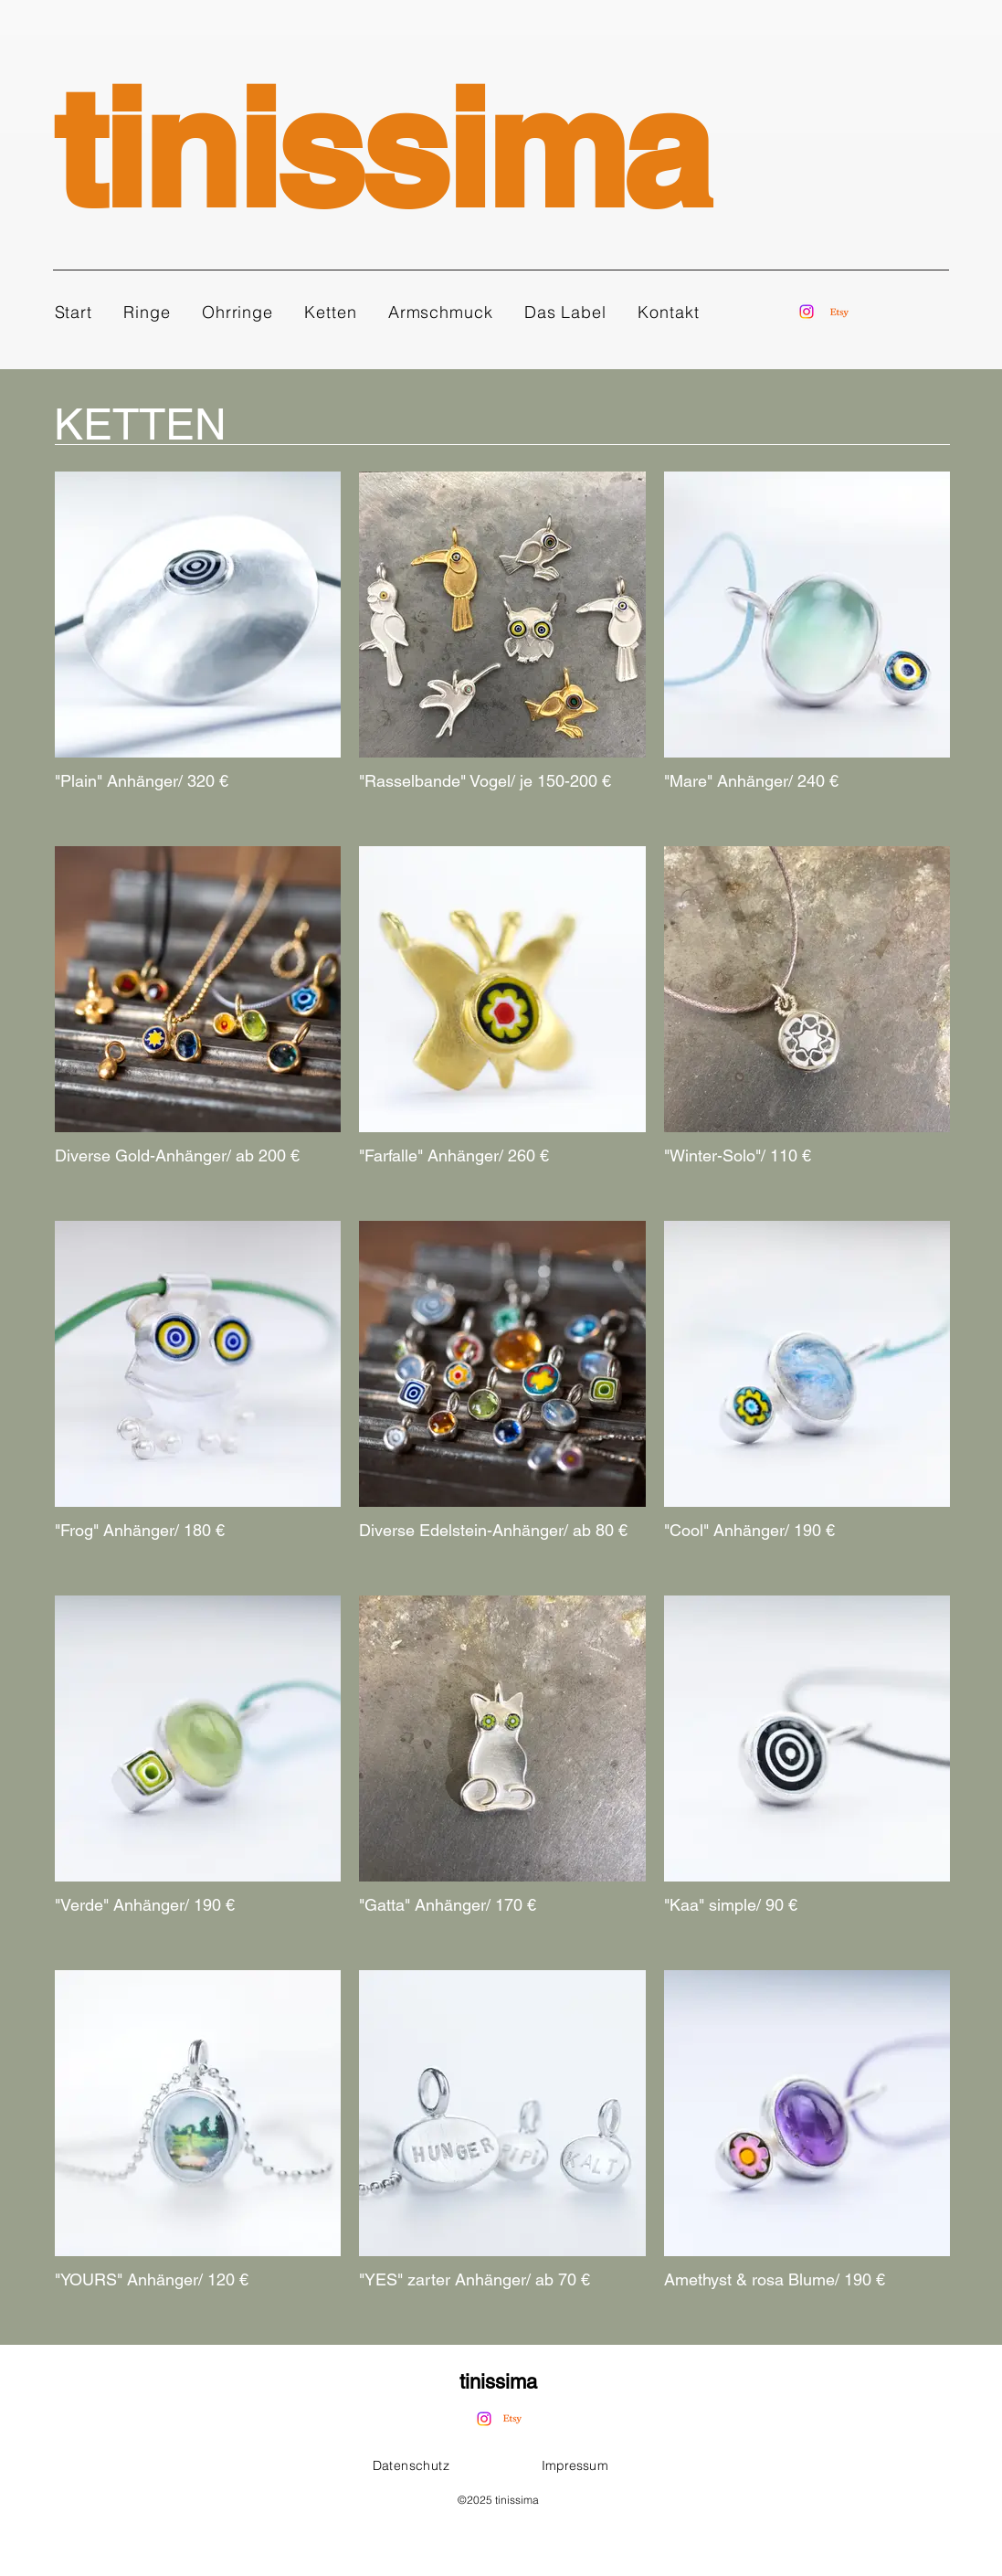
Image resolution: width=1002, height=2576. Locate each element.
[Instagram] (806, 311)
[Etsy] (839, 312)
